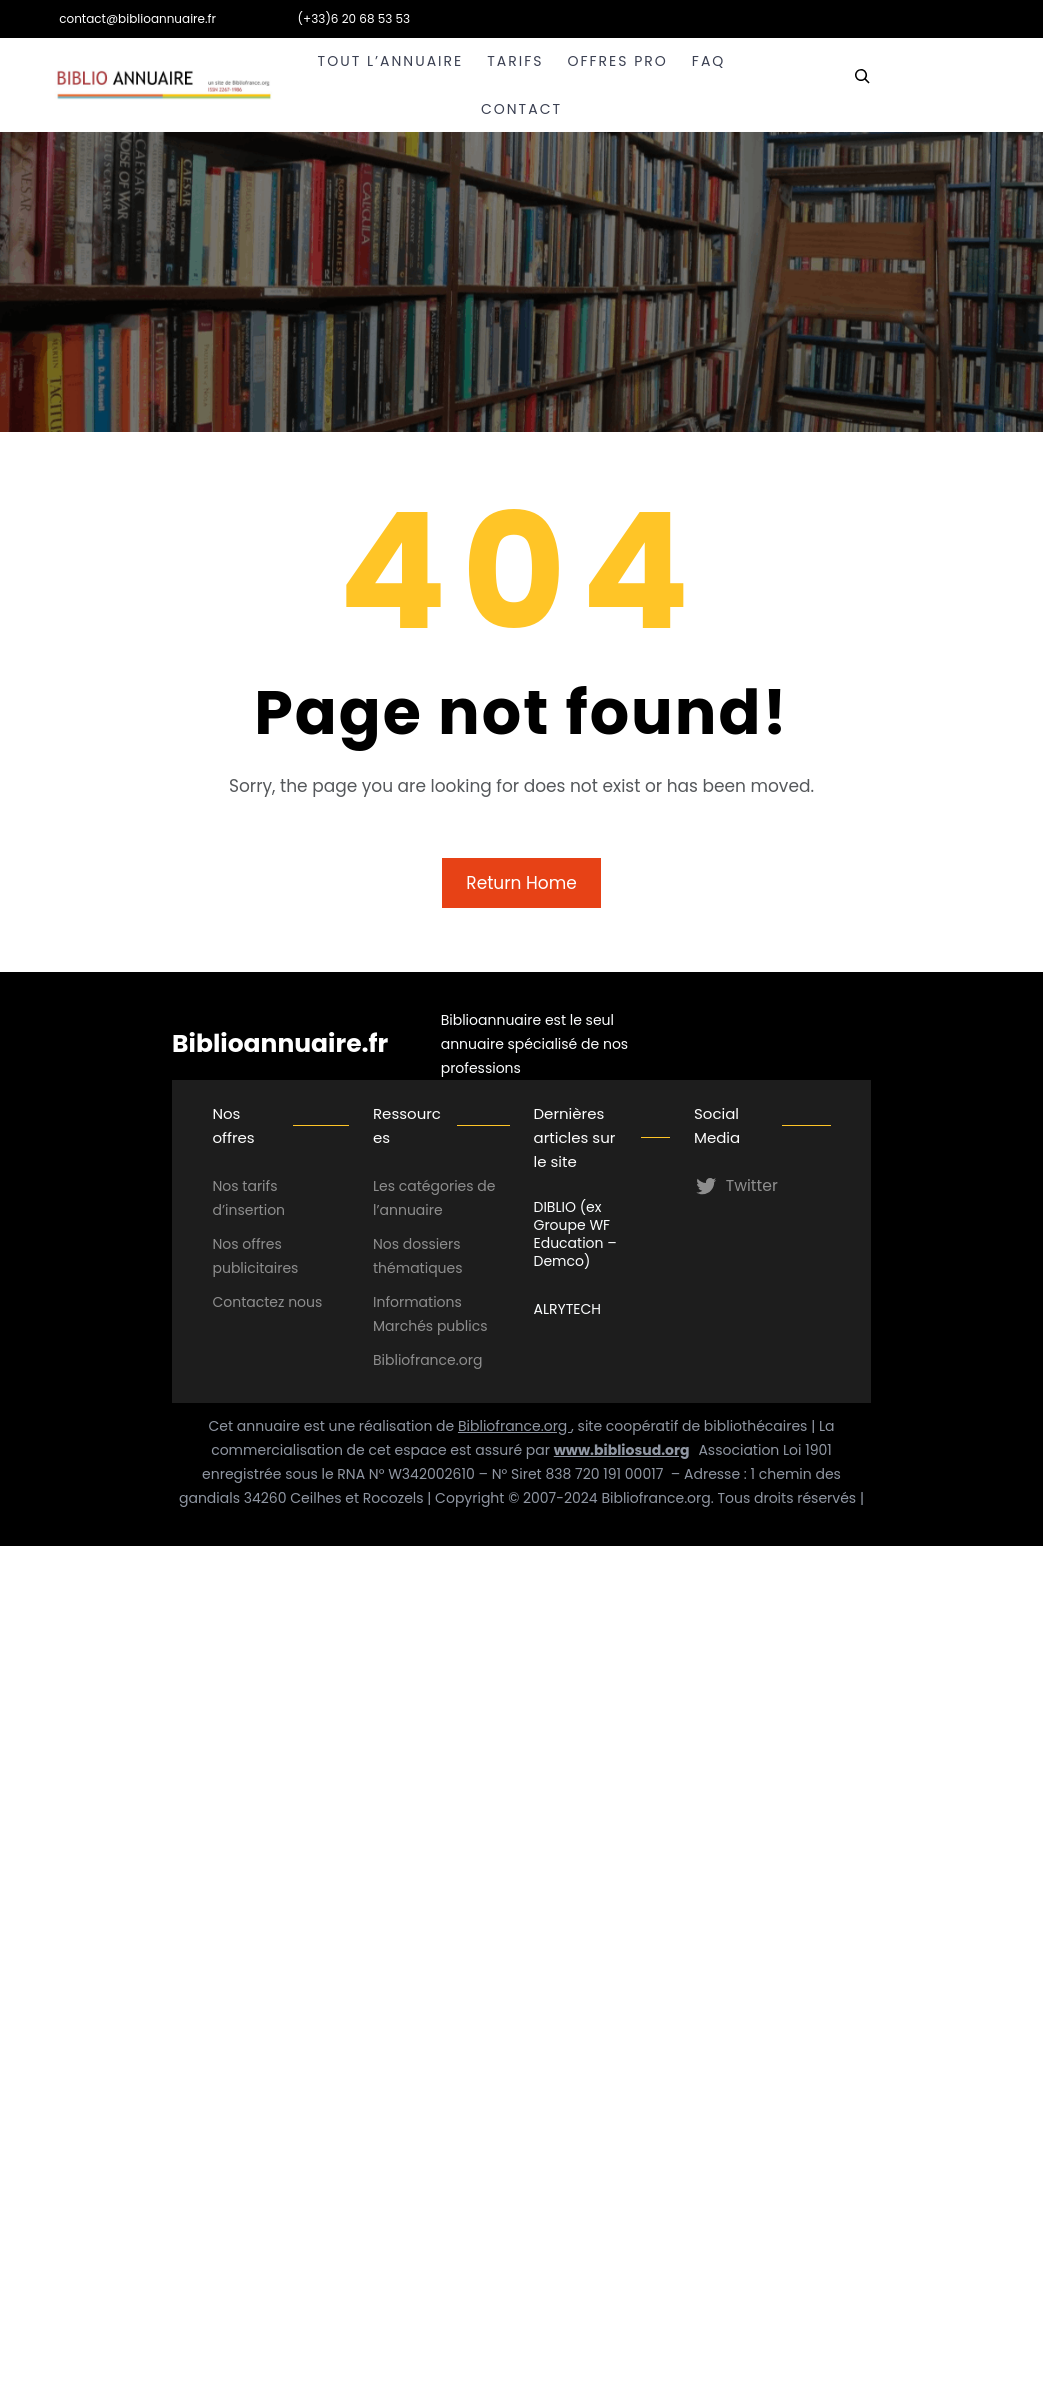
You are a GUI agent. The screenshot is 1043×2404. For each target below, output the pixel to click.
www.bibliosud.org (622, 1450)
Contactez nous (267, 1302)
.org (469, 1360)
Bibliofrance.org (514, 1426)
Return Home (521, 883)
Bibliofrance (414, 1360)
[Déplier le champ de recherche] (862, 85)
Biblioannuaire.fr (280, 1043)
